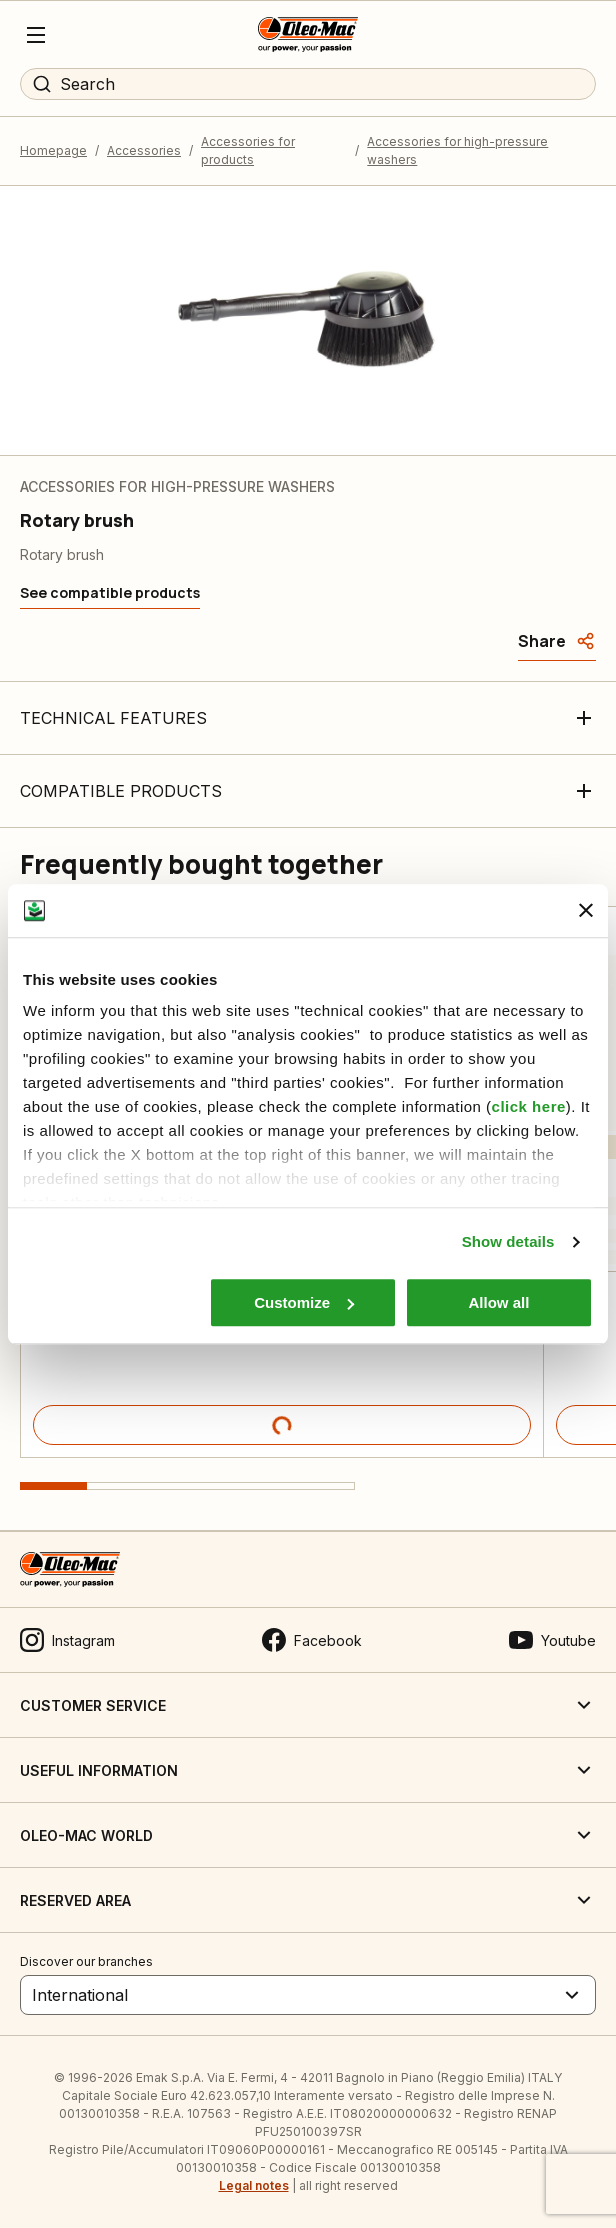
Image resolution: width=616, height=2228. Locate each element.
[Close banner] (586, 911)
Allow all (499, 1302)
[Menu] (36, 35)
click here (529, 1106)
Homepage (53, 150)
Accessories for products (248, 150)
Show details (508, 1241)
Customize (304, 1302)
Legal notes (254, 2185)
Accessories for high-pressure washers (457, 150)
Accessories (144, 150)
